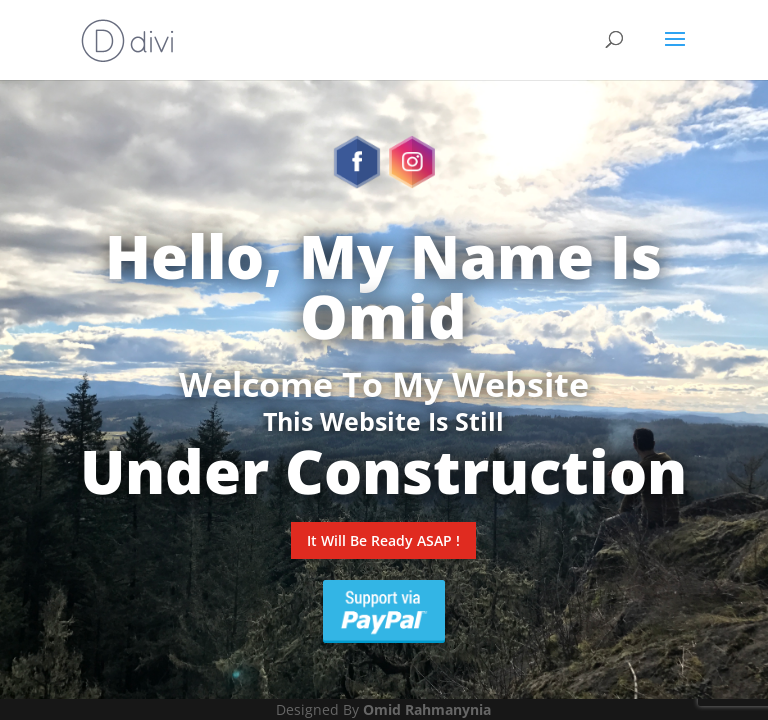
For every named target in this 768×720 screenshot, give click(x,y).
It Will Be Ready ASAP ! (383, 540)
